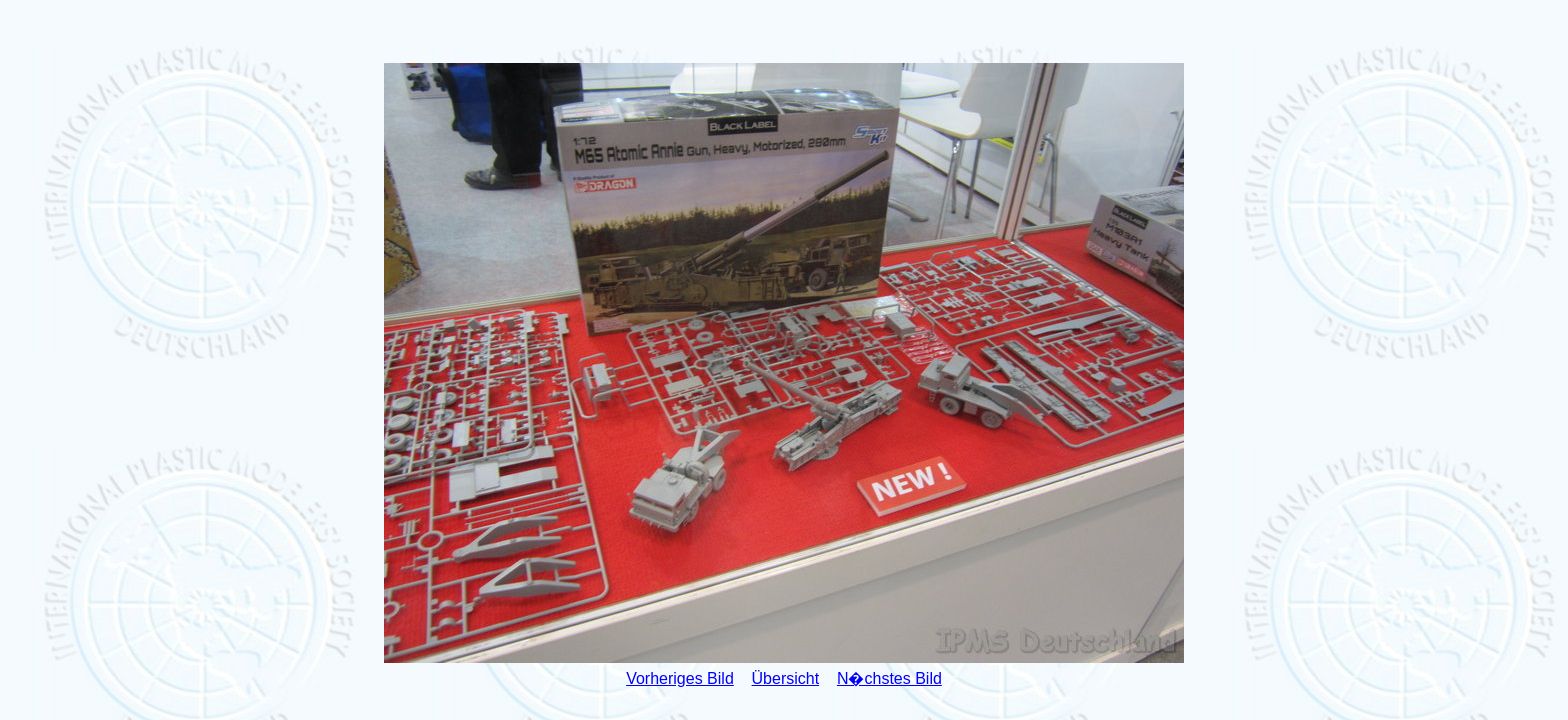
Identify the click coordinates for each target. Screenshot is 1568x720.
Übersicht (786, 678)
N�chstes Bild (889, 678)
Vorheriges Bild (680, 678)
